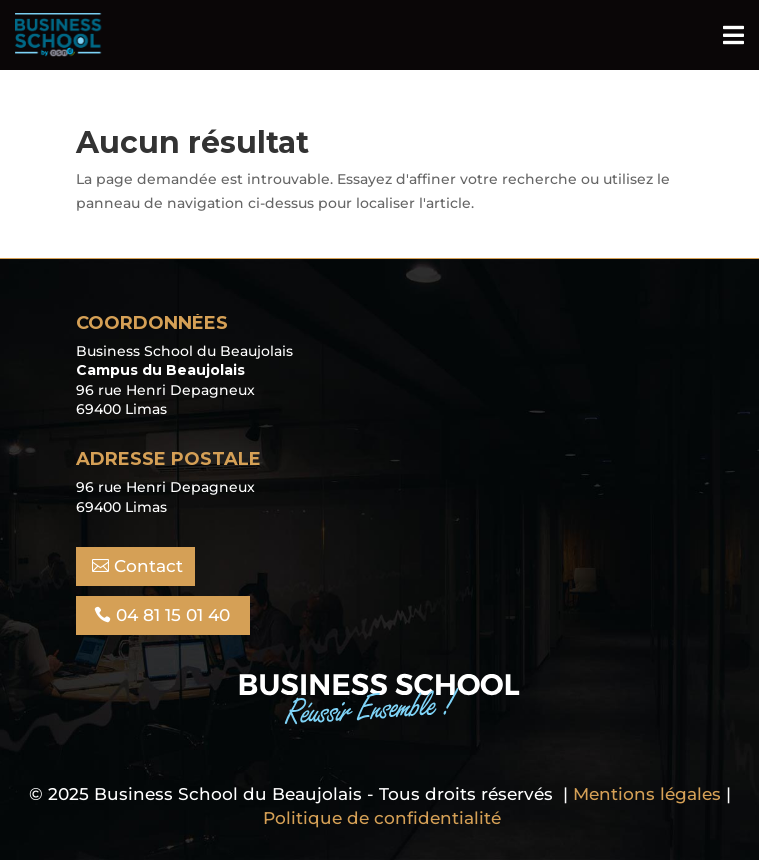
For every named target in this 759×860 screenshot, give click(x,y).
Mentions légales (647, 794)
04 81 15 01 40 (173, 615)
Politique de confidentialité (382, 818)
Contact (148, 566)
